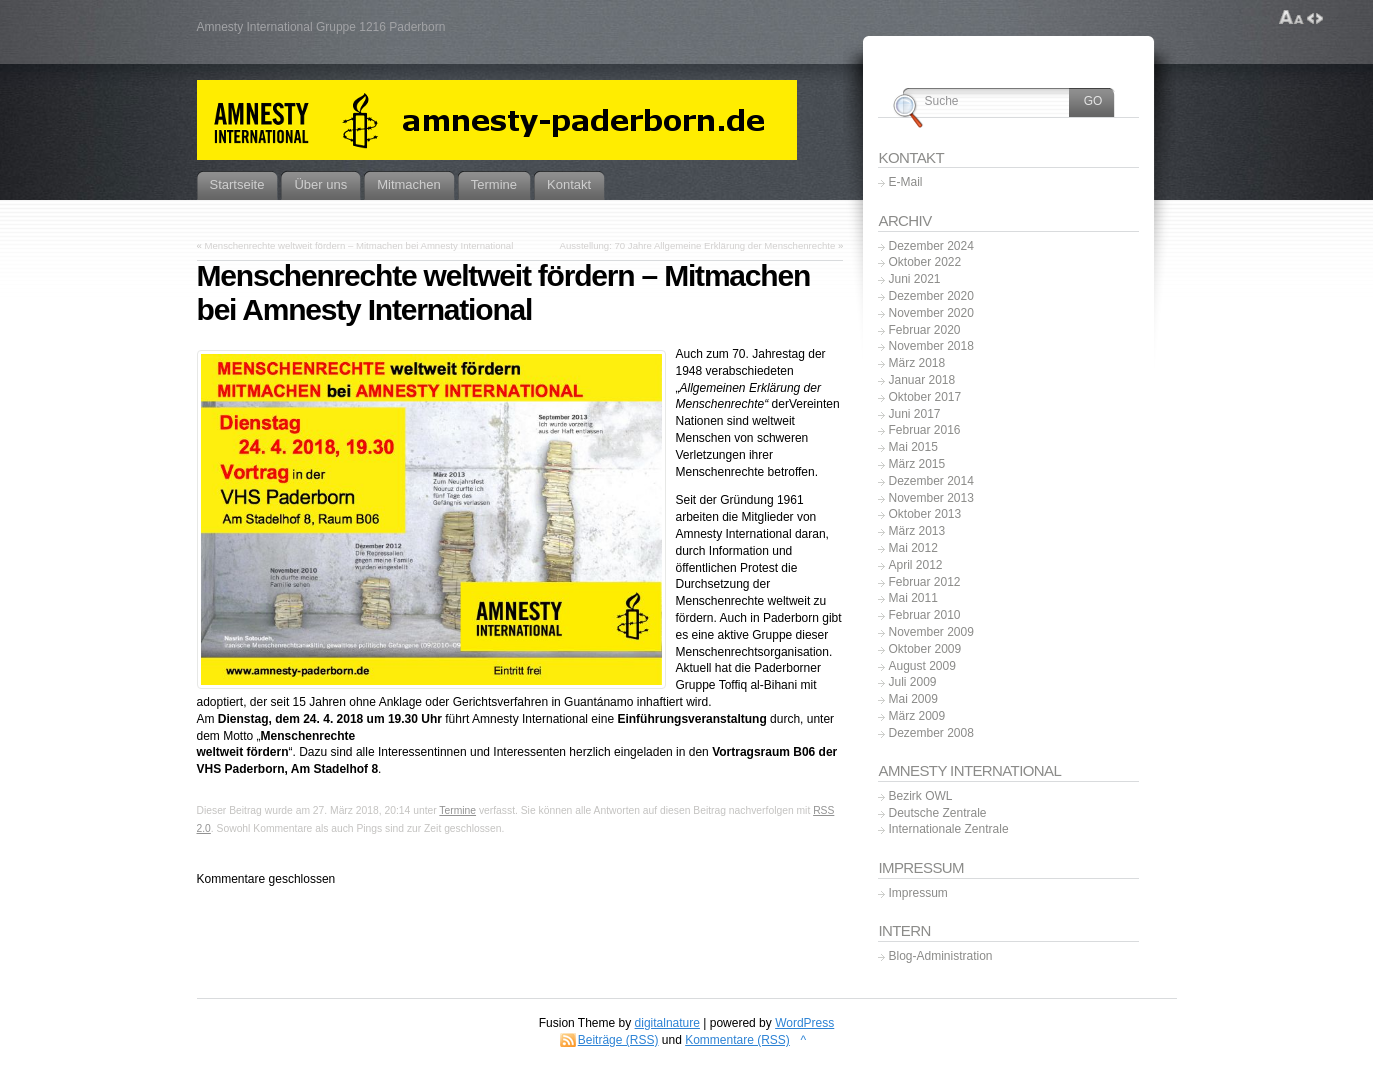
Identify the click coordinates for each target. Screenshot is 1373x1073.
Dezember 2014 (930, 481)
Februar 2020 (924, 330)
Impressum (917, 893)
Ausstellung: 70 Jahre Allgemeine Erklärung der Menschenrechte (698, 245)
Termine (457, 810)
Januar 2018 (921, 380)
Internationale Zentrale (948, 829)
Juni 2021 (914, 279)
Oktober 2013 (924, 514)
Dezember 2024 (930, 246)
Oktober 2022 (924, 262)
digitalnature (667, 1023)
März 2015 (916, 464)
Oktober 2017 (924, 397)
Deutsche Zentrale (937, 813)
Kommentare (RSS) (737, 1040)
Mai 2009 (912, 699)
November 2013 (930, 498)
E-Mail (905, 182)
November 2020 (930, 313)
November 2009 (930, 632)
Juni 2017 (914, 414)
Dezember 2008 (930, 733)
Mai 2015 (912, 447)
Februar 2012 (924, 582)
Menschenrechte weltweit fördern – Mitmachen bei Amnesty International (359, 245)
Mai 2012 (912, 548)
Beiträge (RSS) (618, 1040)
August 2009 (921, 666)
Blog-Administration (940, 956)
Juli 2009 (912, 682)
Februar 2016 (924, 430)
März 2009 (916, 716)
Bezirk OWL (920, 796)
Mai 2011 (912, 598)
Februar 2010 (924, 615)
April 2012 (915, 565)
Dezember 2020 (930, 296)
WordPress (804, 1023)
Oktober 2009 (924, 649)
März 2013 (916, 531)
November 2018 (930, 346)
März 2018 (916, 363)
